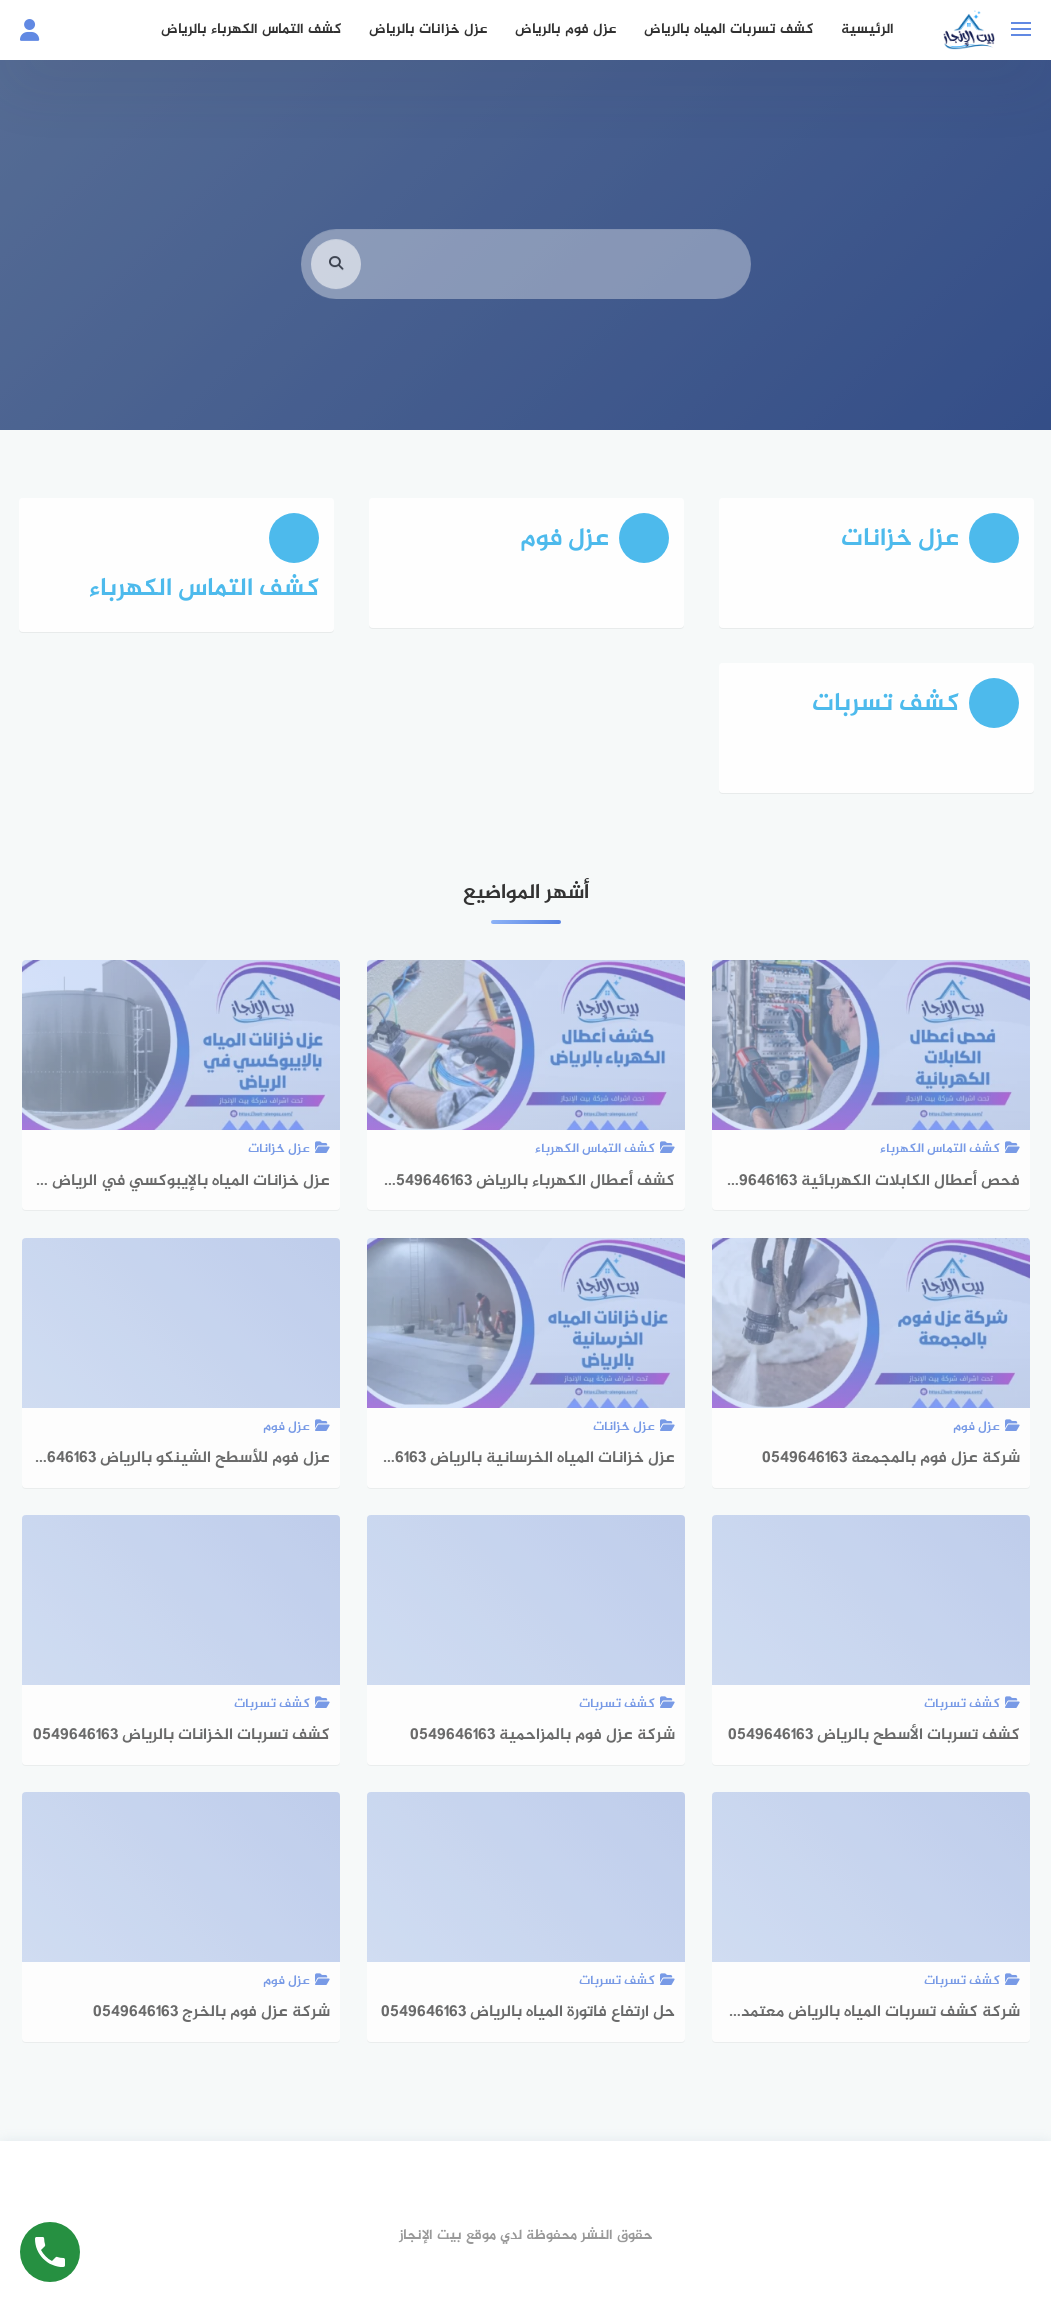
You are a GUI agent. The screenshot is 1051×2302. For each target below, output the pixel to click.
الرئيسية (867, 29)
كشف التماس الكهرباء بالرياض (251, 29)
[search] (336, 289)
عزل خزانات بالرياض (428, 29)
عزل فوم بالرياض (565, 29)
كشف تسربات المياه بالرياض (728, 29)
